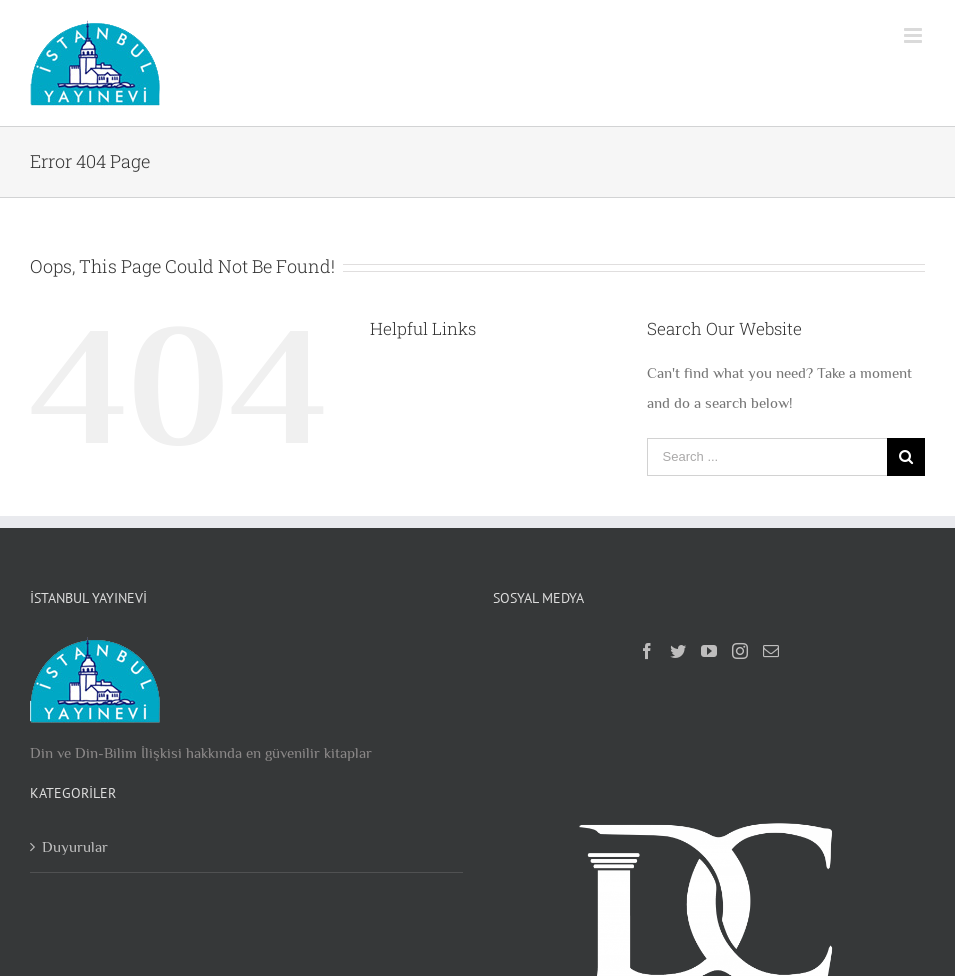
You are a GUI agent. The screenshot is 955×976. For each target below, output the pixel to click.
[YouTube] (709, 651)
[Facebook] (647, 651)
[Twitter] (678, 651)
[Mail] (771, 651)
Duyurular (75, 846)
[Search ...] (767, 457)
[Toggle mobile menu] (914, 35)
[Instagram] (740, 651)
